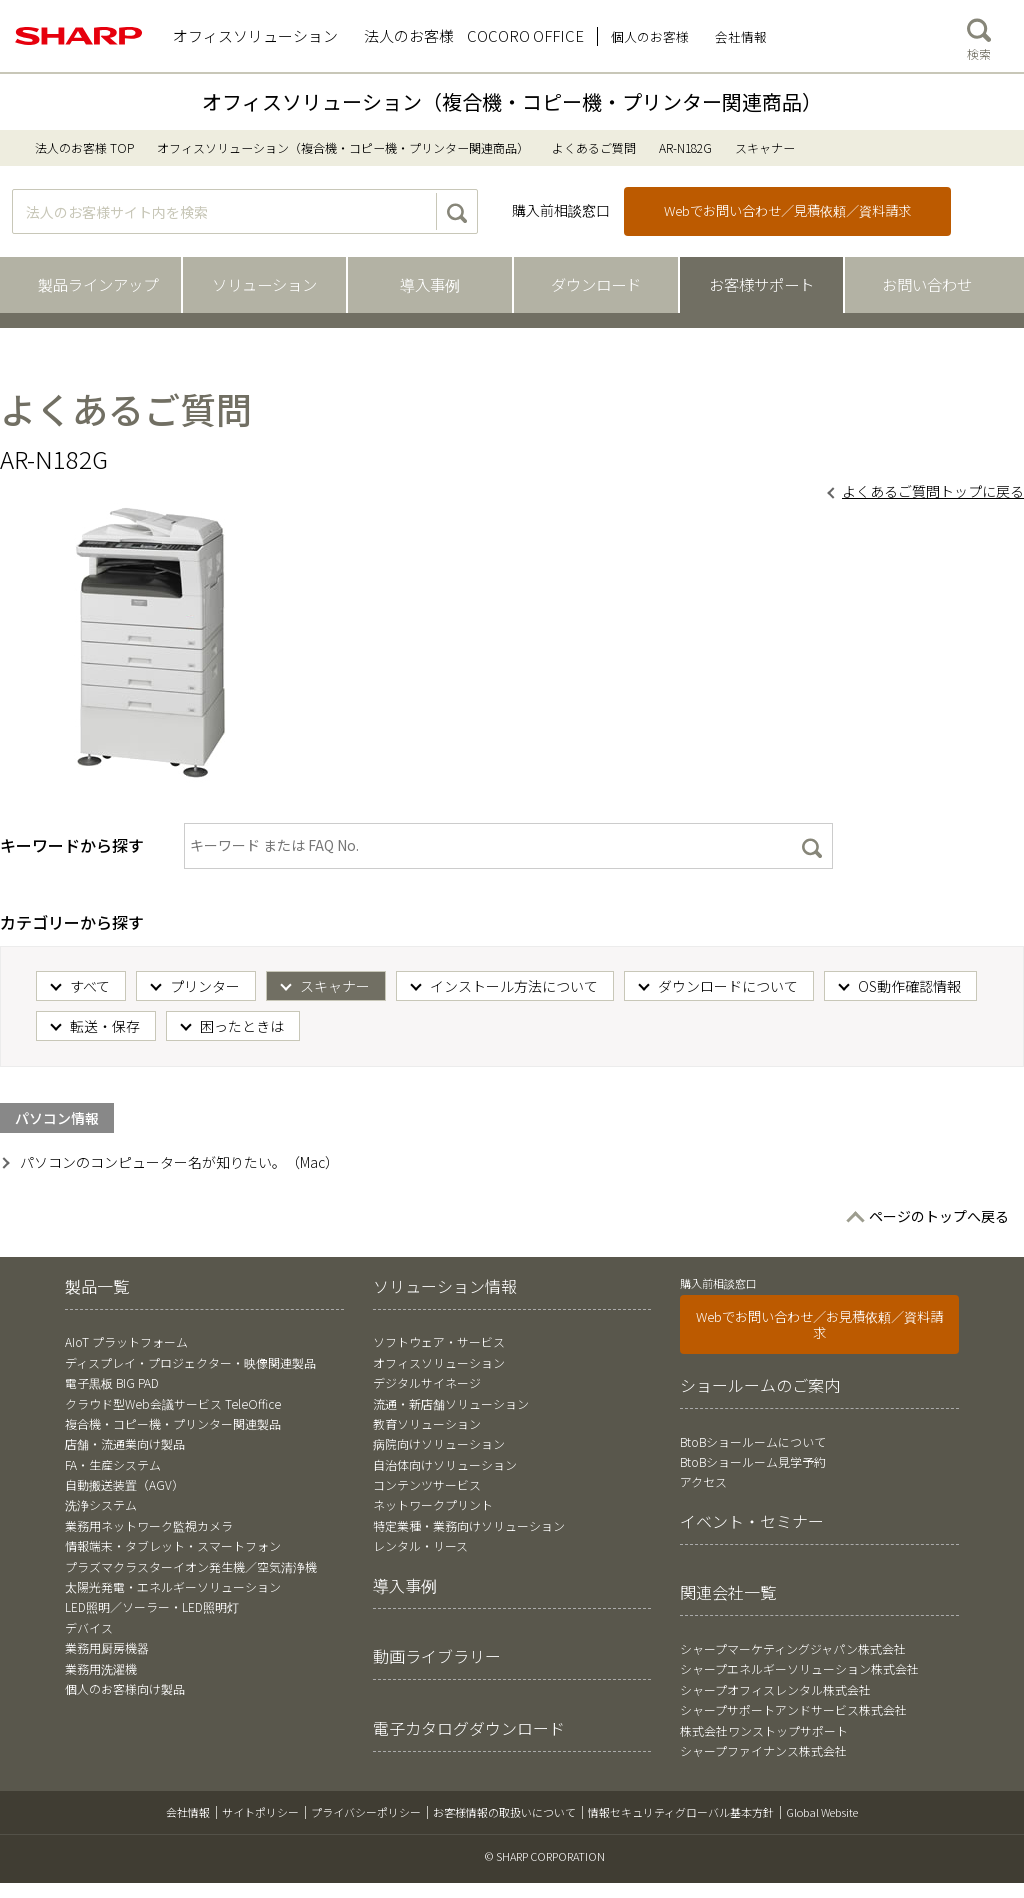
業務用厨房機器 (107, 1647)
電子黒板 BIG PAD (112, 1382)
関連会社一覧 (728, 1592)
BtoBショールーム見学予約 (753, 1461)
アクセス (703, 1481)
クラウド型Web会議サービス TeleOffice (173, 1403)
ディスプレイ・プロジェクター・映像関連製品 (190, 1362)
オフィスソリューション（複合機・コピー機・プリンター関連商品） (512, 101)
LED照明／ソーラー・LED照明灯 (152, 1606)
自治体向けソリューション (445, 1464)
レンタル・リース (420, 1545)
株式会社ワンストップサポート (764, 1730)
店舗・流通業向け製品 (125, 1443)
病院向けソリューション (439, 1443)
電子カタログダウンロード (469, 1728)
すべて (90, 986)
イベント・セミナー (752, 1521)
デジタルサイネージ (427, 1382)
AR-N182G (685, 147)
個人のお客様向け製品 (125, 1688)
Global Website (822, 1812)
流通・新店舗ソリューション (451, 1403)
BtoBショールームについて (753, 1441)
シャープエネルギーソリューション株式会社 (799, 1668)
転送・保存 (105, 1026)
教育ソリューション (427, 1423)
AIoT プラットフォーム (126, 1341)
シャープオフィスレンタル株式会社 (775, 1689)
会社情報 (188, 1812)
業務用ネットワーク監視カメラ (149, 1525)
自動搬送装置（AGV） (124, 1484)
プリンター (205, 986)
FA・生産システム (113, 1464)
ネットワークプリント (433, 1504)
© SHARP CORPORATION (545, 1856)
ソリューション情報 (445, 1286)
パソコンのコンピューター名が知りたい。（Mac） (179, 1162)
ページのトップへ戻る (939, 1216)
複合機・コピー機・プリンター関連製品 (173, 1423)
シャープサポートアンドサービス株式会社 (793, 1709)
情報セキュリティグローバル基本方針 (681, 1812)
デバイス (89, 1627)
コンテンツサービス (427, 1484)
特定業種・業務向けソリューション (469, 1525)
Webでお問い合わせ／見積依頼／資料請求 (787, 210)
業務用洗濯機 (101, 1668)
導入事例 (405, 1585)
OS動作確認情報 (909, 986)
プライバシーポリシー (366, 1812)
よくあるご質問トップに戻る (933, 491)
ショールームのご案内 (760, 1385)
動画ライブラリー (437, 1656)
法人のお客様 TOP (84, 147)
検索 (979, 35)
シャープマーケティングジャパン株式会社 (793, 1648)
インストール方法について (514, 986)
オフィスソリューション (439, 1362)
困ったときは (242, 1026)
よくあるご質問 (594, 147)
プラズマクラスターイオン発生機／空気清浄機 (191, 1566)
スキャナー (335, 986)
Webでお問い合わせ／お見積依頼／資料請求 (819, 1324)
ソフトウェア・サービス (439, 1341)
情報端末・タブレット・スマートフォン (173, 1545)
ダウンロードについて (728, 986)
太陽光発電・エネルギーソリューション (173, 1586)
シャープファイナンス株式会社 (763, 1750)
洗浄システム (101, 1504)
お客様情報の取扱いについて (504, 1812)
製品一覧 (97, 1286)
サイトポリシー (260, 1812)
